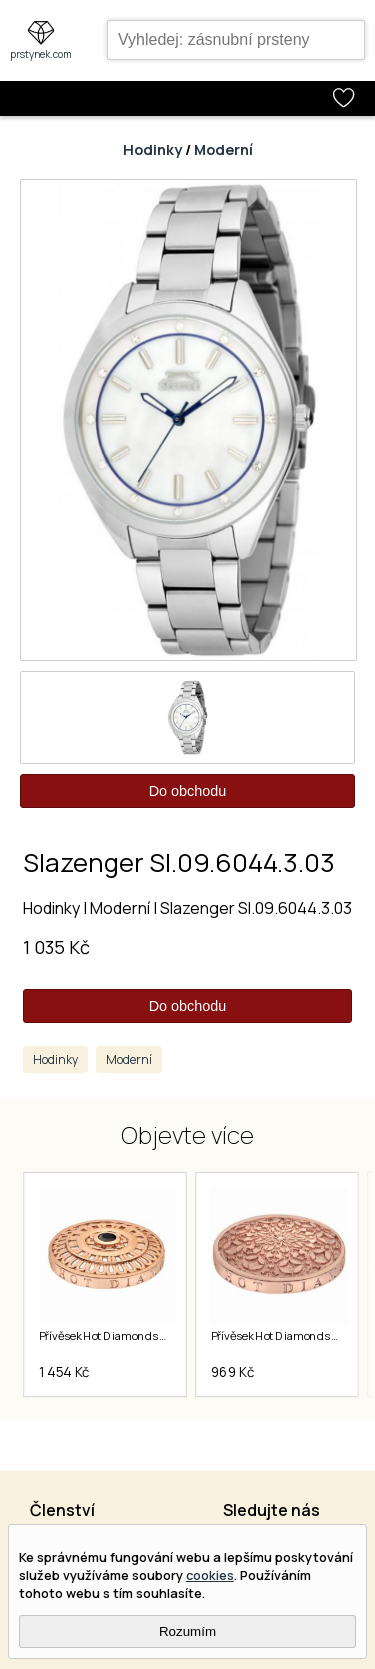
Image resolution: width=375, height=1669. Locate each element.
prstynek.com (41, 54)
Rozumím (187, 1631)
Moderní (223, 149)
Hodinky (152, 149)
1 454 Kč (63, 1372)
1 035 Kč (56, 947)
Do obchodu (188, 791)
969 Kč (232, 1372)
